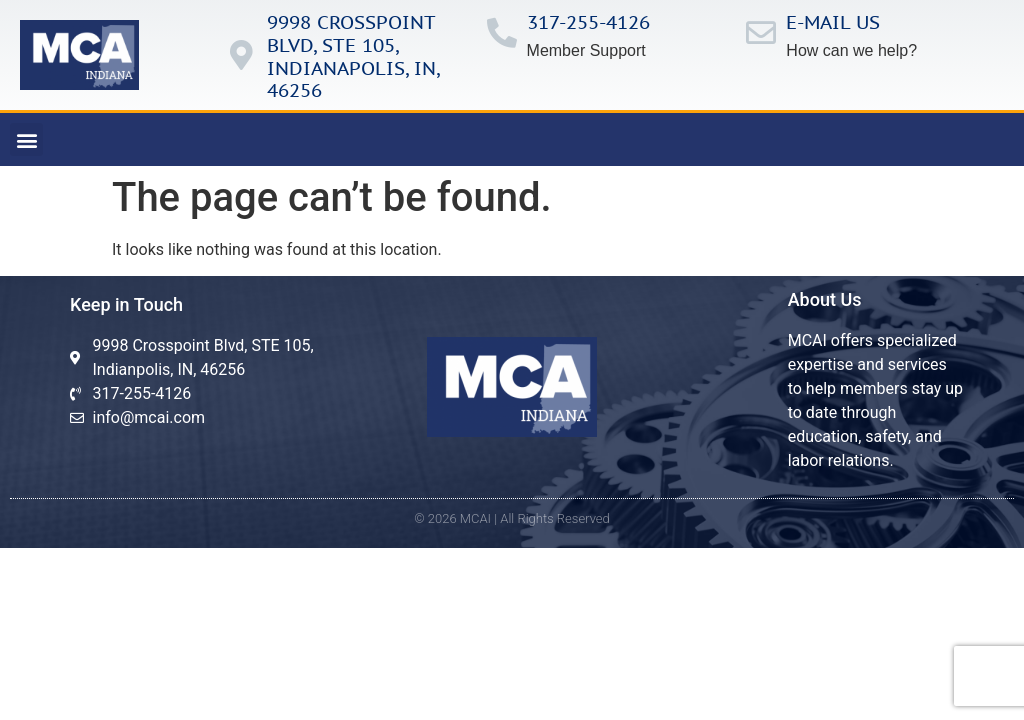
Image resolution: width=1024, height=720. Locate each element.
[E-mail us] (761, 33)
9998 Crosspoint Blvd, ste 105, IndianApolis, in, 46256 (353, 56)
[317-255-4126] (502, 33)
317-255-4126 (588, 22)
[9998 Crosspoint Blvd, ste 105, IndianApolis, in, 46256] (242, 55)
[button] (26, 139)
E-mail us (833, 22)
